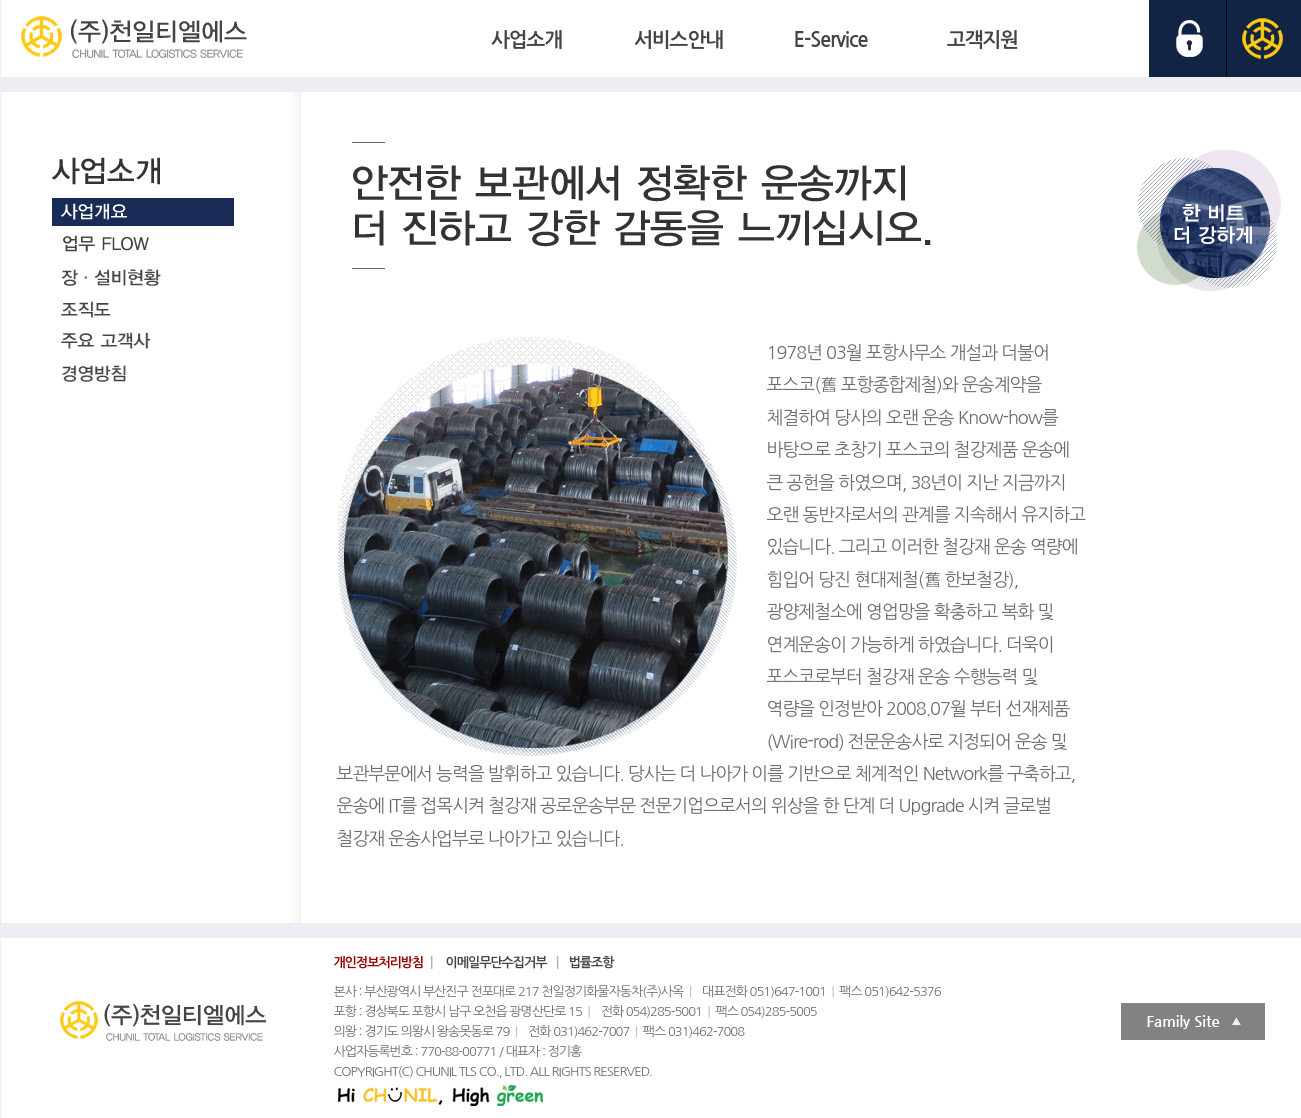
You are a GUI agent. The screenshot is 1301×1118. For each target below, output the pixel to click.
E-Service (831, 40)
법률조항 (591, 962)
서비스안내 (678, 40)
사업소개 (526, 40)
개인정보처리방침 (379, 962)
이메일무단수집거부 (496, 962)
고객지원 (982, 40)
